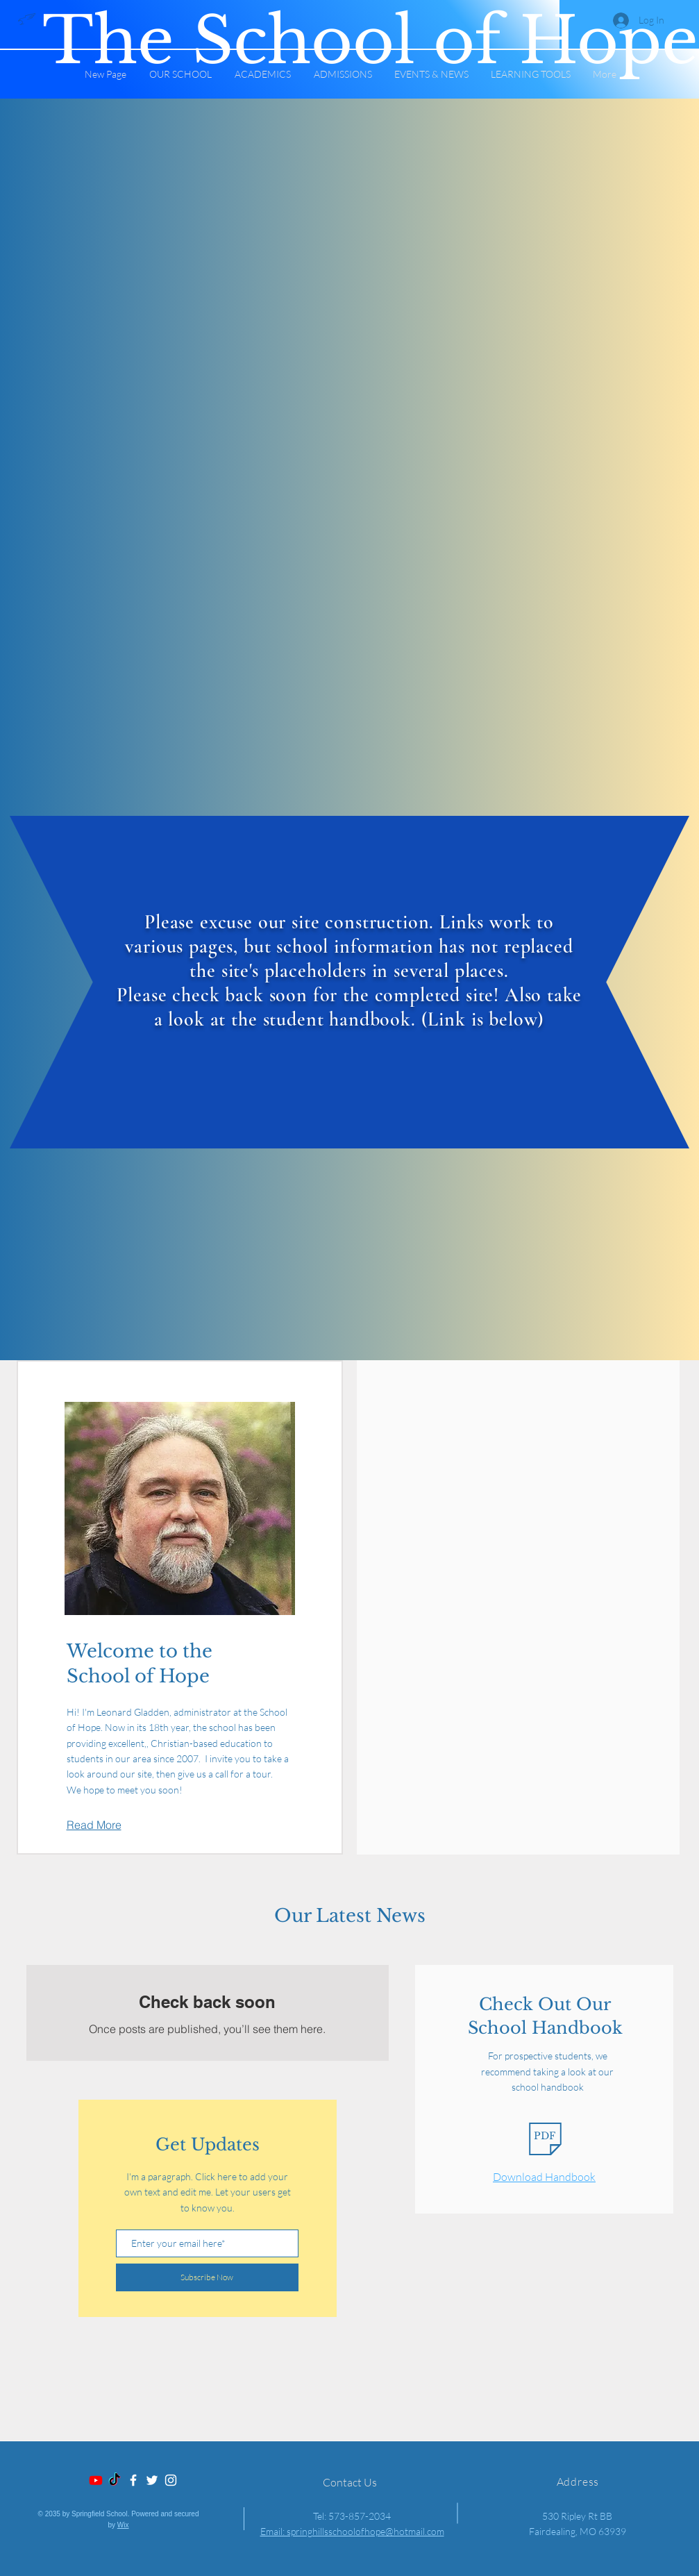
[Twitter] (152, 2480)
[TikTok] (114, 2480)
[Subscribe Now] (207, 2277)
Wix (123, 2525)
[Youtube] (95, 2480)
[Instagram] (170, 2480)
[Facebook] (133, 2480)
